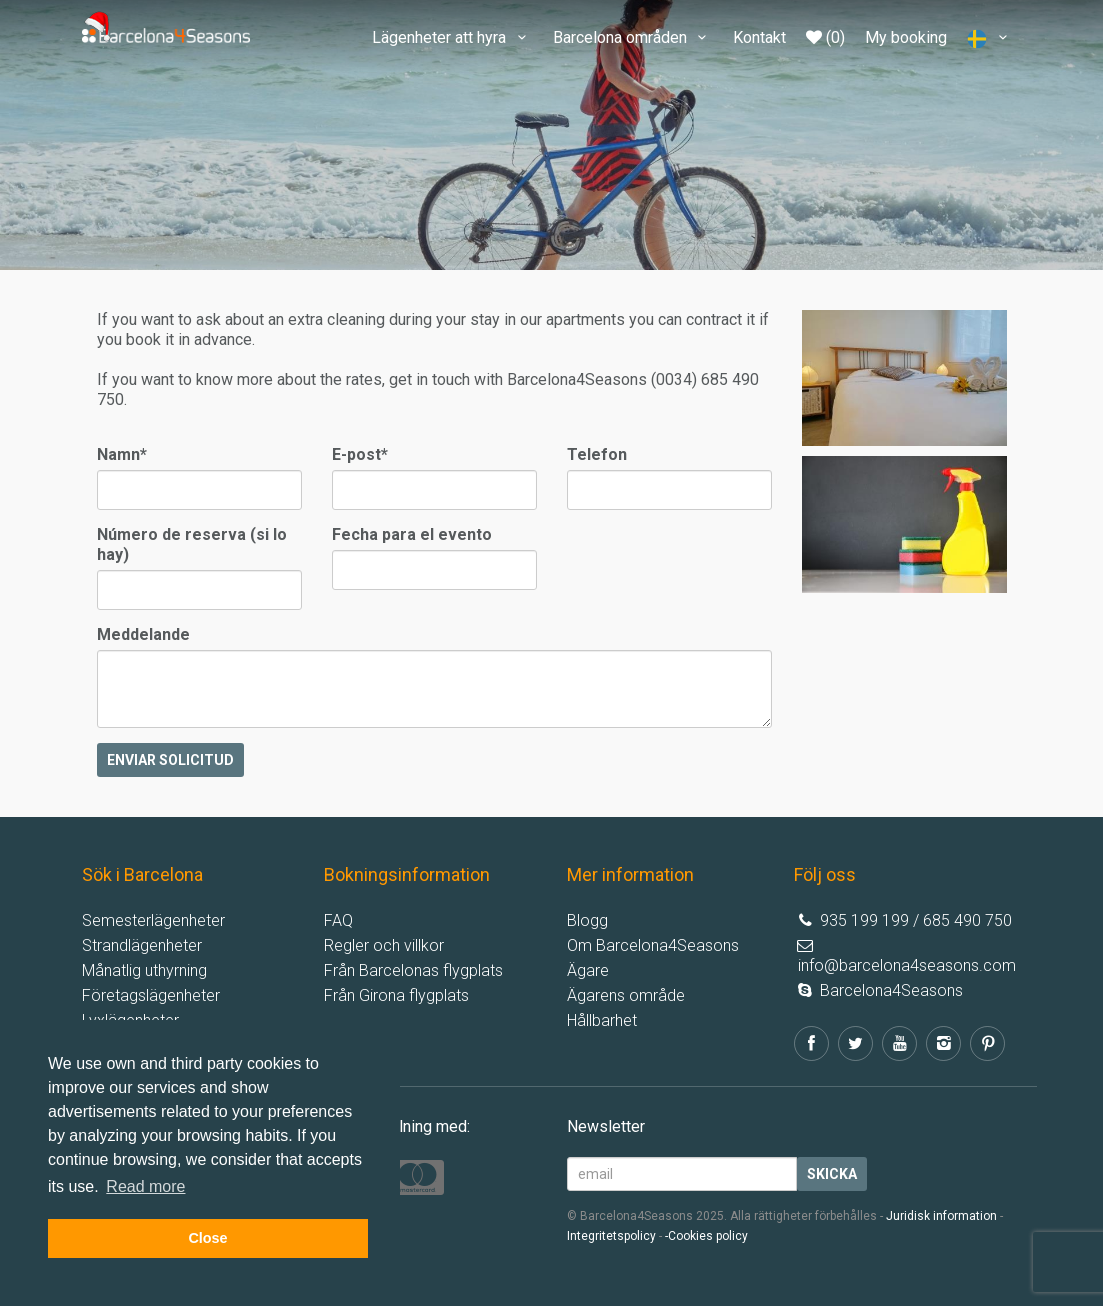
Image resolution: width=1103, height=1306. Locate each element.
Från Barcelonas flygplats (413, 970)
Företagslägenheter (151, 995)
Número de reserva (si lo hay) (192, 544)
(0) (825, 37)
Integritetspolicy (611, 1236)
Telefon (597, 454)
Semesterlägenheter (153, 920)
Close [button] (207, 1238)
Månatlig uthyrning (144, 970)
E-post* (360, 454)
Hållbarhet (602, 1020)
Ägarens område (626, 995)
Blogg (587, 920)
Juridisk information (941, 1216)
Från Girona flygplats (396, 995)
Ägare (588, 970)
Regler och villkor (384, 945)
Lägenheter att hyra (452, 37)
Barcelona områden (633, 37)
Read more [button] (145, 1186)
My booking (906, 37)
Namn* (122, 454)
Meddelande (143, 634)
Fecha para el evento (412, 534)
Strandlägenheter (142, 945)
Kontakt (759, 37)
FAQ (338, 920)
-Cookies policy (706, 1236)
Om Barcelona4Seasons (653, 945)
